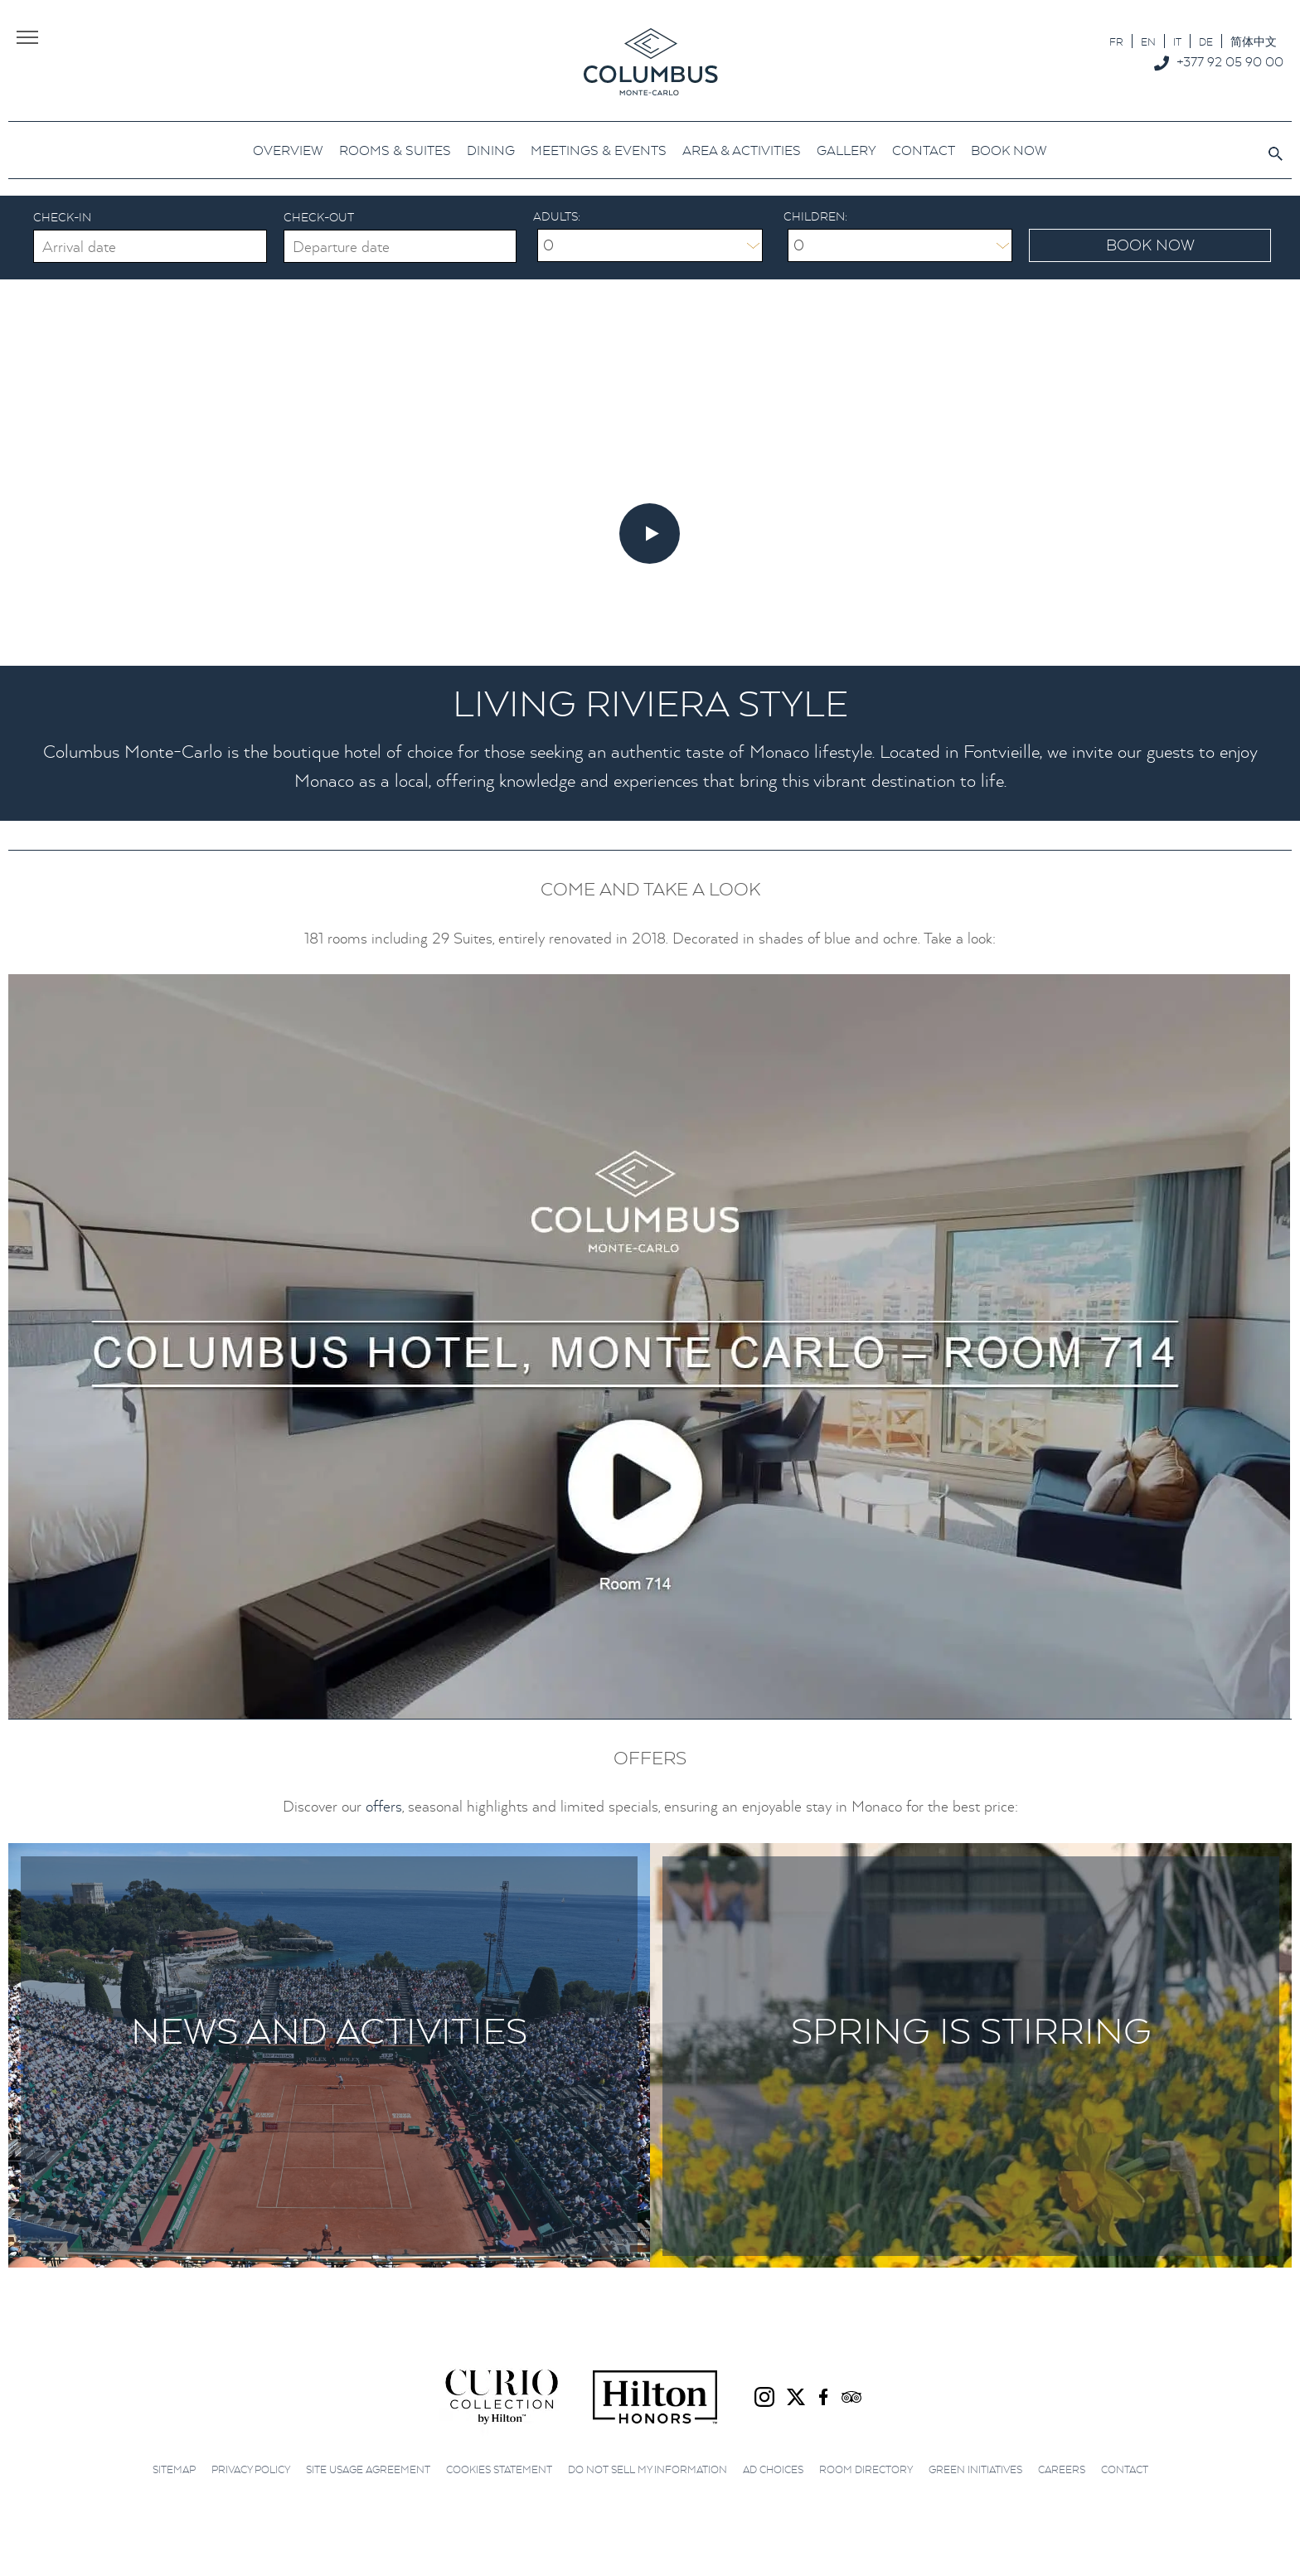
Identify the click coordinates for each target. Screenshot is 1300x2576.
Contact (1124, 2469)
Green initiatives (975, 2469)
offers (384, 1806)
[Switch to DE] (1206, 41)
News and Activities (329, 2030)
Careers (1061, 2469)
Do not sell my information (647, 2469)
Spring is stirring (971, 2030)
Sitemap (174, 2469)
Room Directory (866, 2469)
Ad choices (773, 2469)
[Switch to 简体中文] (1253, 41)
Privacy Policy (250, 2469)
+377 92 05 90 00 (1229, 61)
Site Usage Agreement (368, 2469)
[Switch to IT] (1177, 41)
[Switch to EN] (1148, 41)
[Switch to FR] (1116, 41)
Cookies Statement (499, 2469)
